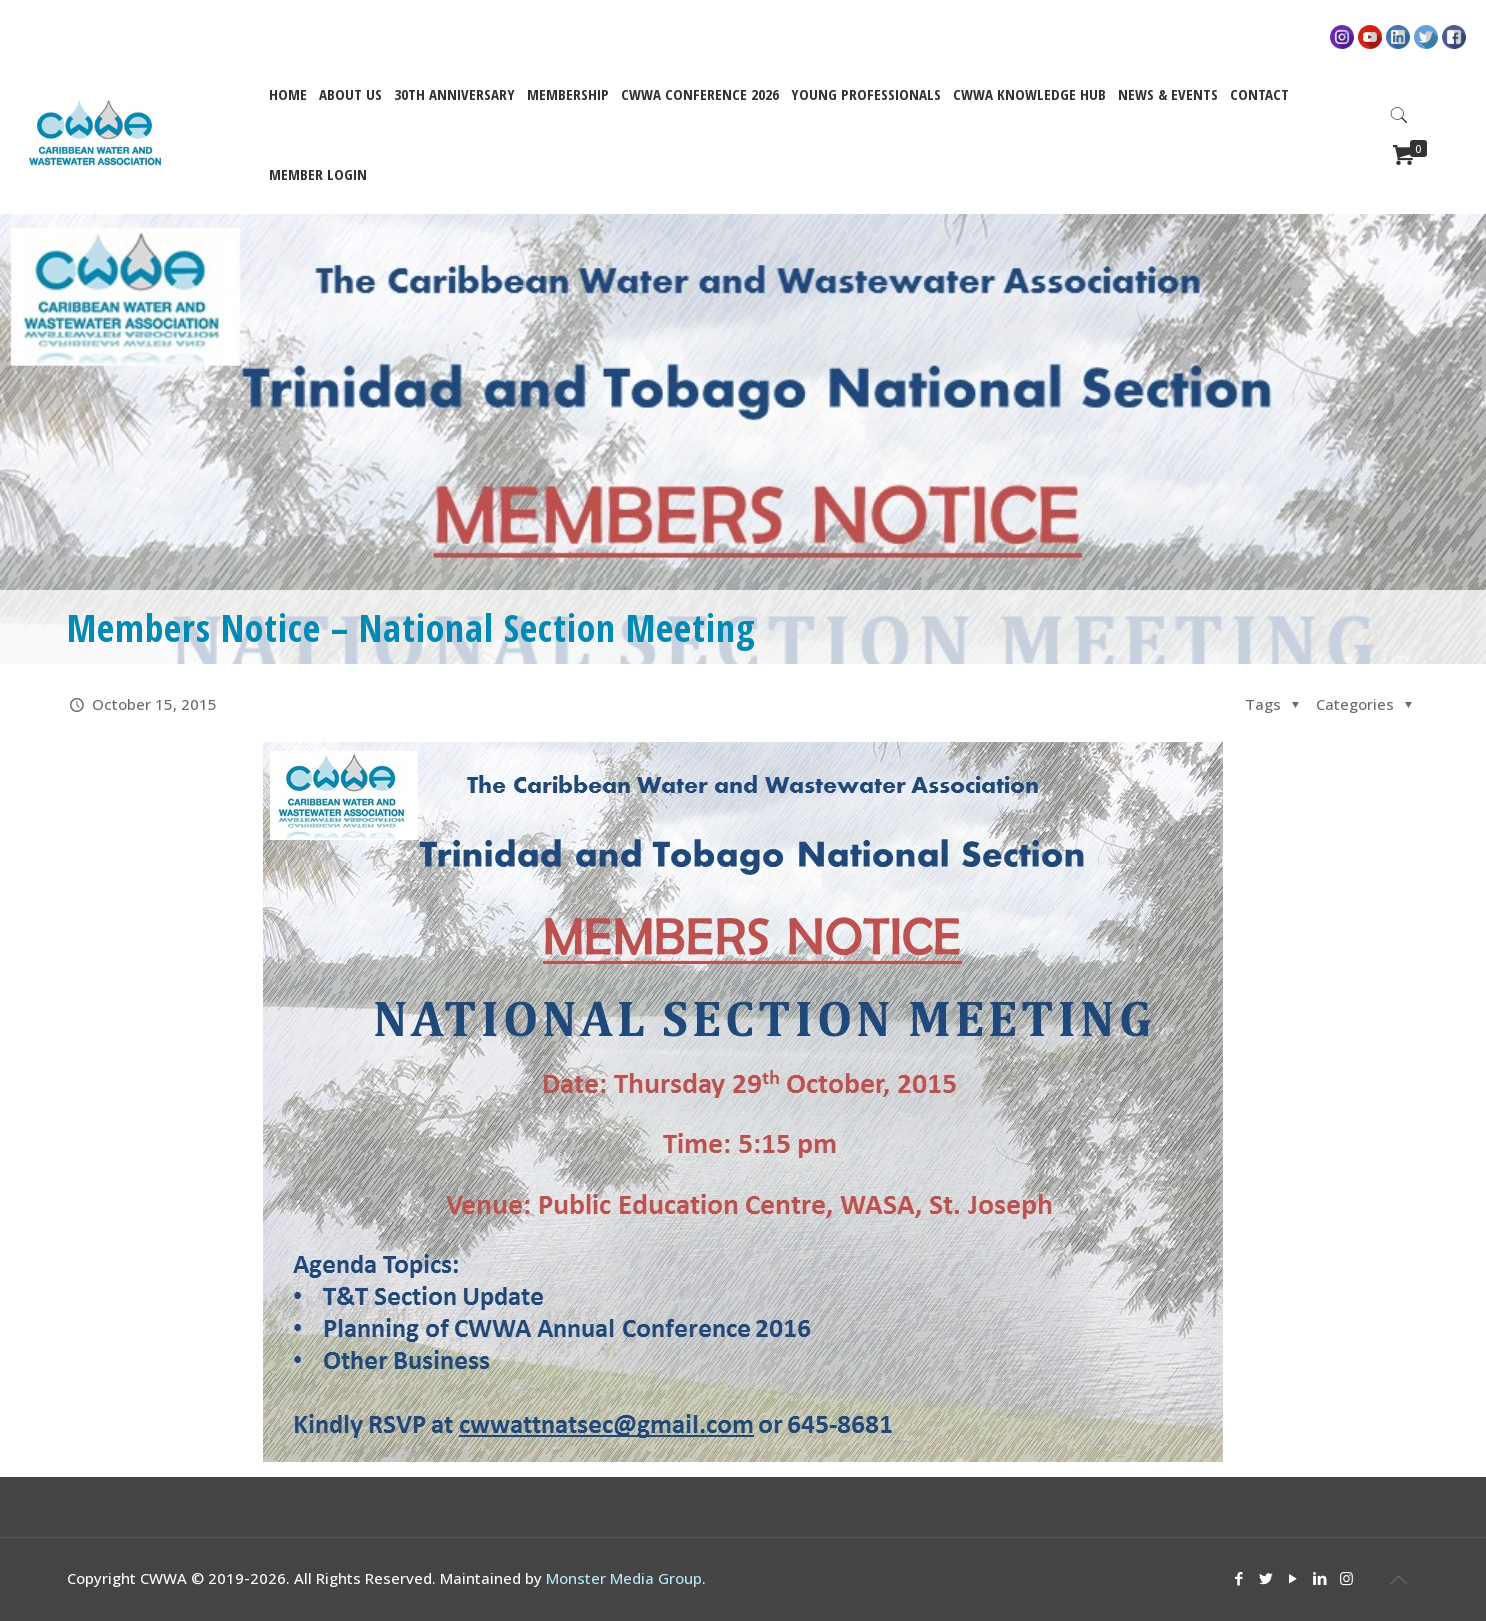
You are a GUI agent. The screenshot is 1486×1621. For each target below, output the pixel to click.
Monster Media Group (624, 1578)
